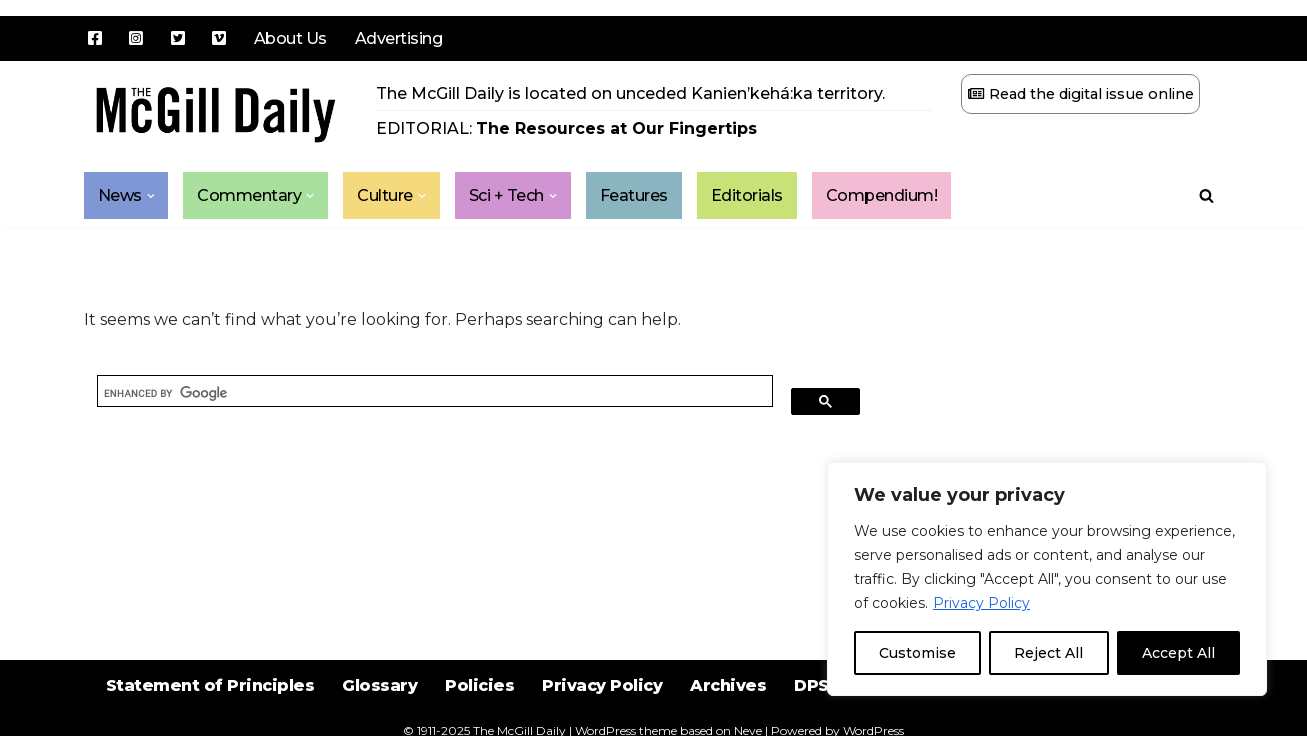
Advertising (399, 38)
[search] (435, 393)
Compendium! (882, 195)
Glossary (379, 685)
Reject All (1048, 653)
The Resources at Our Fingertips (616, 128)
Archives (728, 685)
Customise (917, 653)
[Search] (1206, 195)
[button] (151, 196)
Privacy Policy (981, 603)
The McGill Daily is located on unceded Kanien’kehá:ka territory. (630, 93)
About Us (290, 38)
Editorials (747, 195)
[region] (1047, 579)
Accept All (1178, 653)
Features (634, 195)
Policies (479, 685)
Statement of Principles (210, 685)
